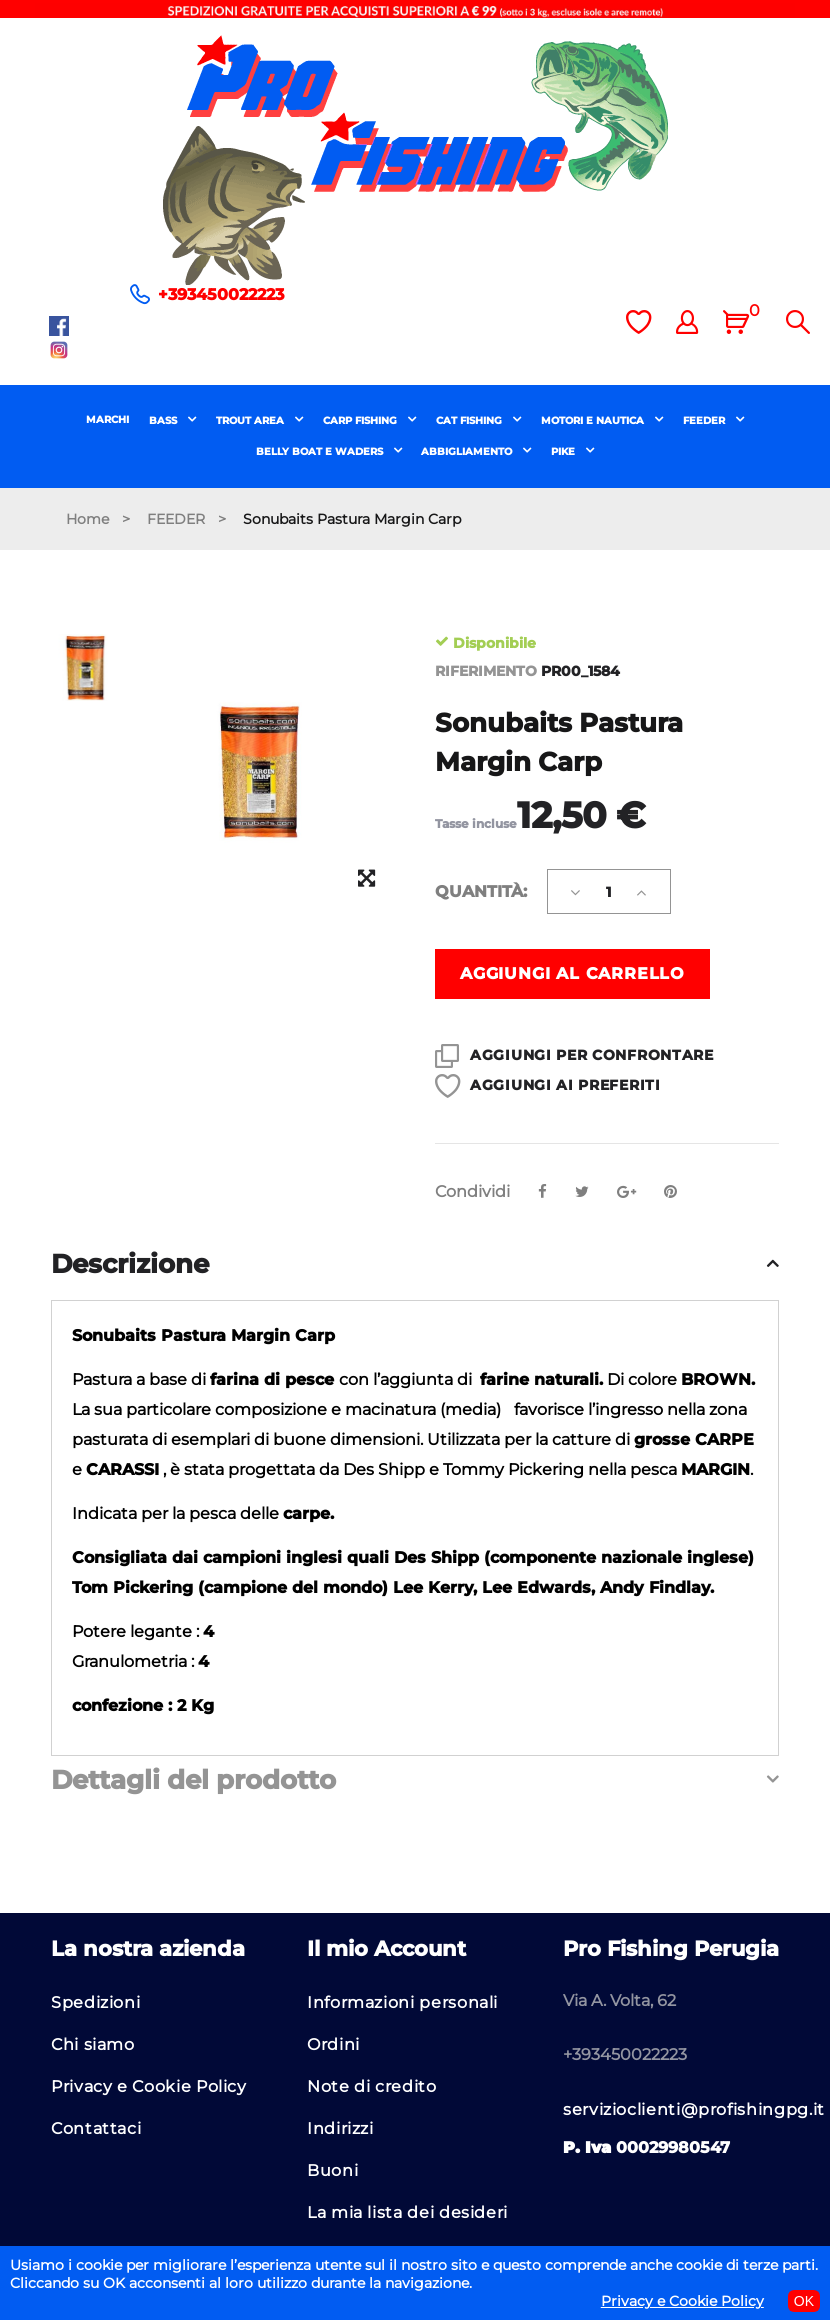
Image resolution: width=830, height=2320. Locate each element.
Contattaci (96, 2128)
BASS (164, 420)
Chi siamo (93, 2044)
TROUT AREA (251, 420)
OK (804, 2301)
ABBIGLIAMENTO (468, 451)
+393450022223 (221, 294)
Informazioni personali (402, 2002)
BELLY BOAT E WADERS (321, 451)
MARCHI (107, 419)
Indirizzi (340, 2128)
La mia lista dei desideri (407, 2212)
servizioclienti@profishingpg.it (694, 2109)
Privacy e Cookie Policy (149, 2086)
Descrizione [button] (130, 1265)
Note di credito (372, 2086)
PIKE (564, 451)
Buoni (332, 2170)
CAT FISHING (470, 420)
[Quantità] (609, 891)
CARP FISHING (361, 420)
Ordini (333, 2044)
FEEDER (705, 420)
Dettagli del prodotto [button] (193, 1781)
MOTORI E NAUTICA (594, 420)
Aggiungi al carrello (572, 973)
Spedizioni (95, 2002)
